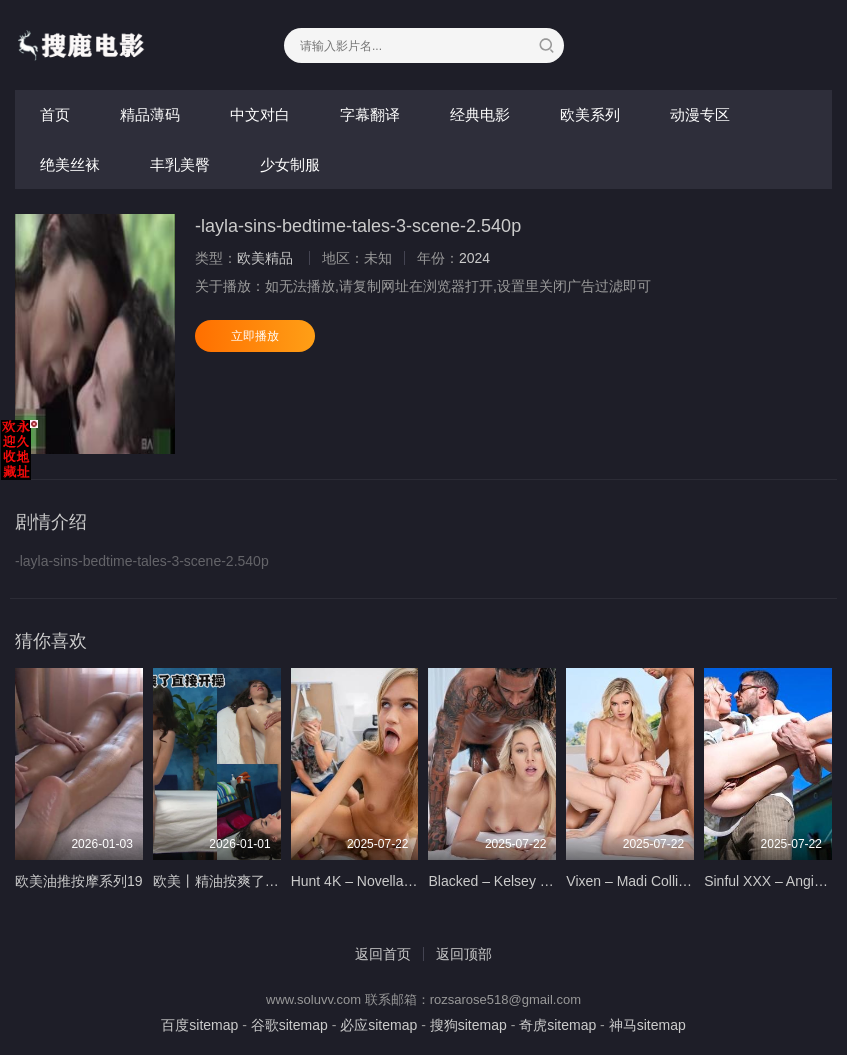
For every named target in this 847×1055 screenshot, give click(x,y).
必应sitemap (378, 1025)
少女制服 (290, 164)
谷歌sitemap (289, 1025)
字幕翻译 (370, 114)
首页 (55, 114)
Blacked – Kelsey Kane (500, 881)
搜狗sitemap (468, 1025)
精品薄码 (150, 114)
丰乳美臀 (180, 164)
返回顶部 (464, 954)
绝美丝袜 (70, 164)
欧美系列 (590, 114)
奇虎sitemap (557, 1025)
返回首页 (383, 954)
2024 (474, 258)
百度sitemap (199, 1025)
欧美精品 (265, 258)
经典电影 (480, 114)
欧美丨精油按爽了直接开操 (237, 881)
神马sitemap (647, 1025)
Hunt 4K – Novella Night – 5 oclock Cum (416, 881)
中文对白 (260, 114)
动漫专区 (700, 114)
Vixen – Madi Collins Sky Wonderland (682, 881)
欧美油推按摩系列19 (79, 881)
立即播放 (255, 336)
